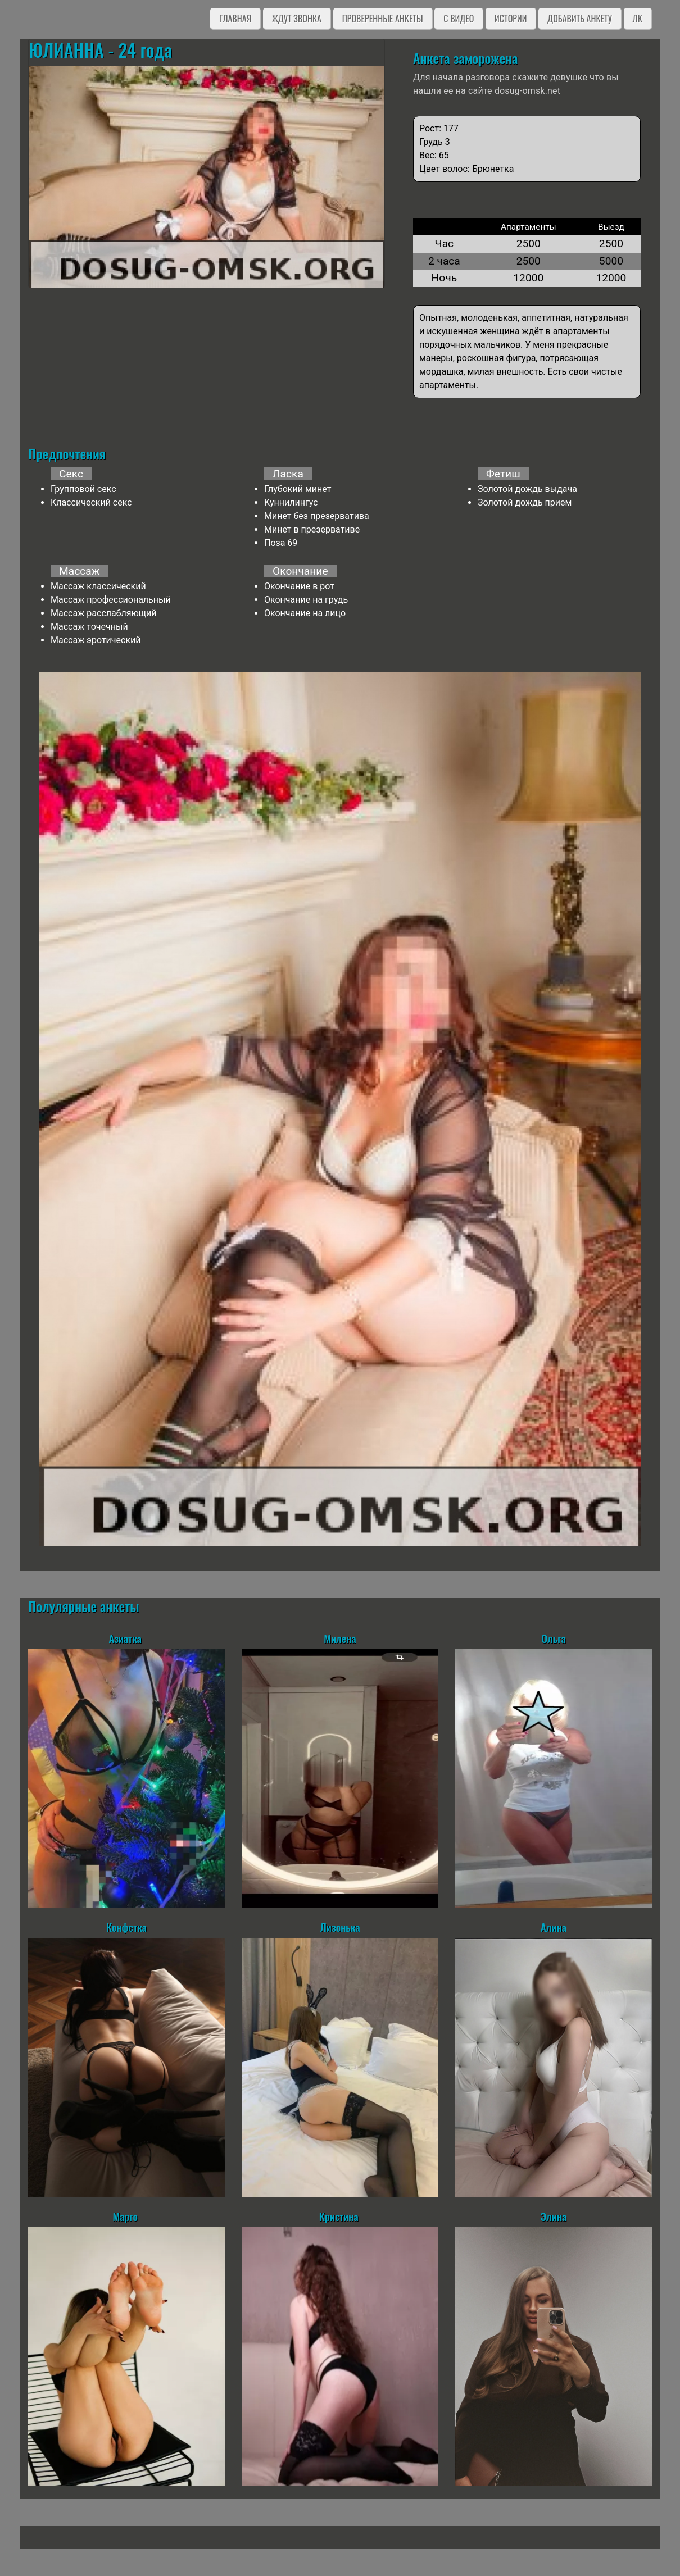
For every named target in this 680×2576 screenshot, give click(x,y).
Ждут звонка (296, 18)
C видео (458, 18)
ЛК (637, 18)
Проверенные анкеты (382, 18)
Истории (511, 18)
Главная (235, 18)
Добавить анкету (579, 18)
